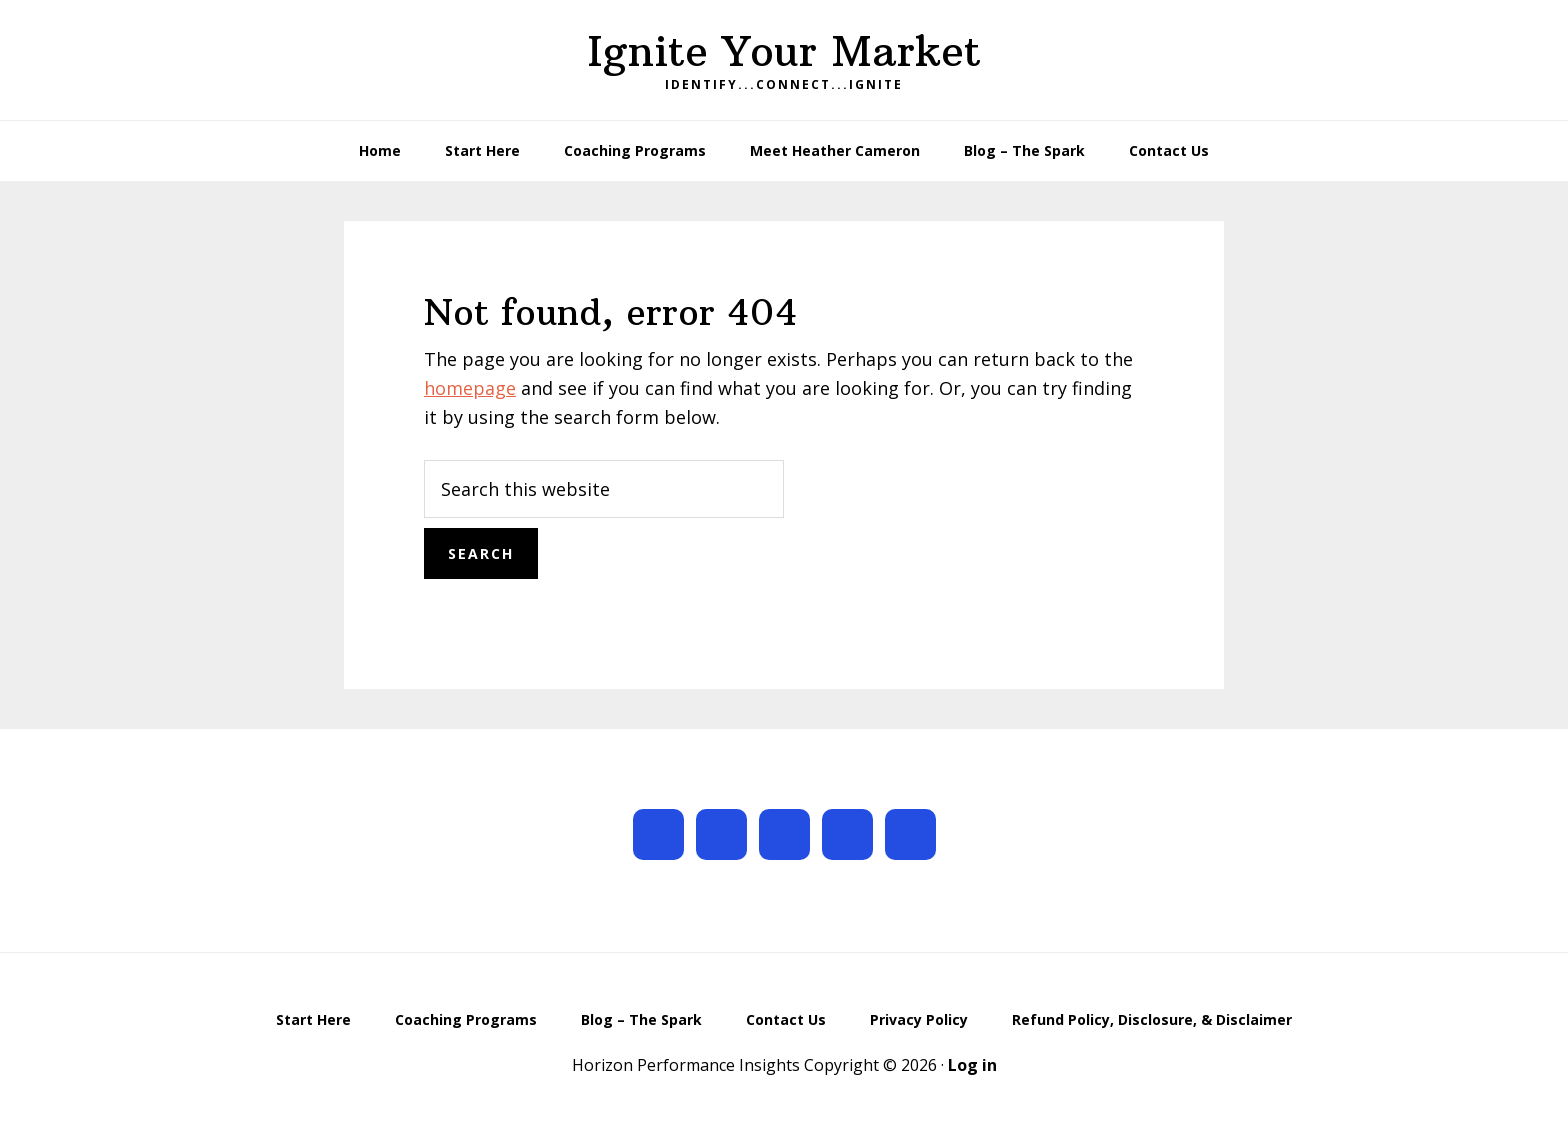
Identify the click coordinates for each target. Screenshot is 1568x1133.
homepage (470, 388)
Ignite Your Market (784, 51)
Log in (972, 1065)
